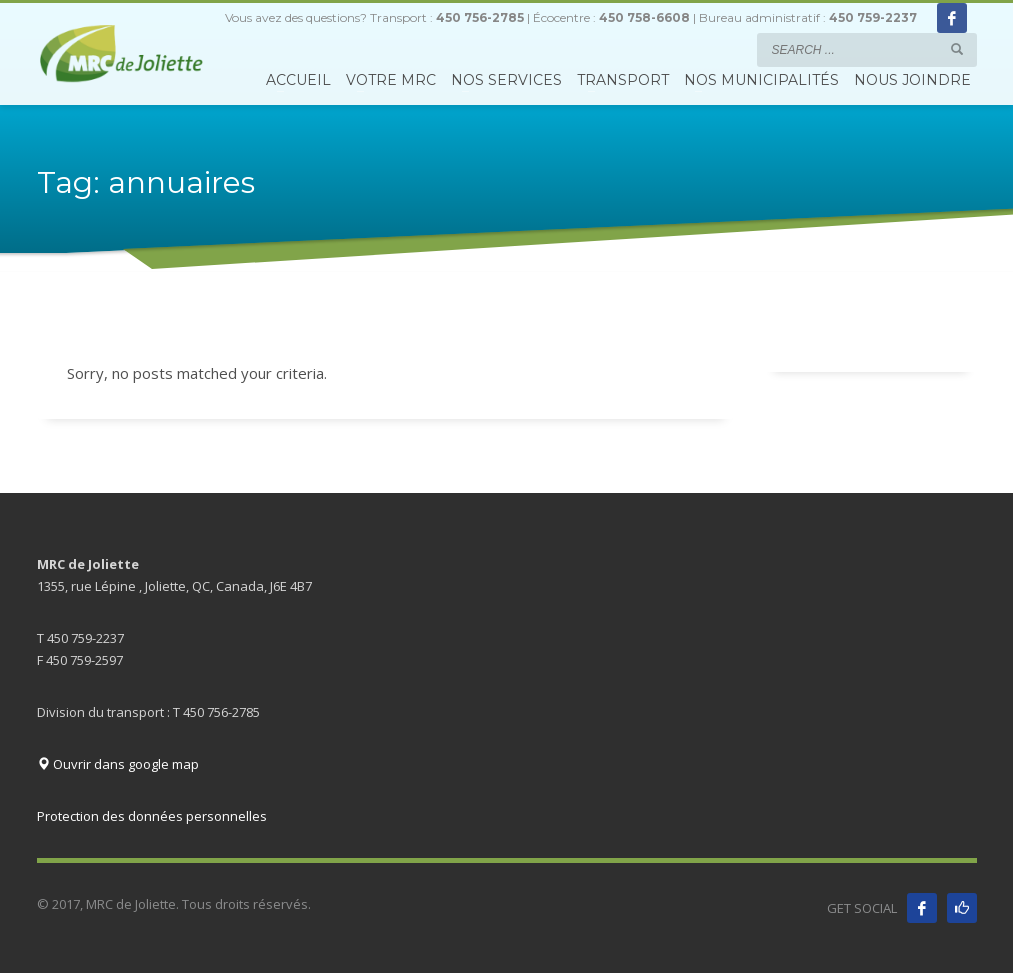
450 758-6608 (644, 17)
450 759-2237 (873, 17)
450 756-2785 (480, 17)
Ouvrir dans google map (118, 764)
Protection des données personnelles (152, 816)
